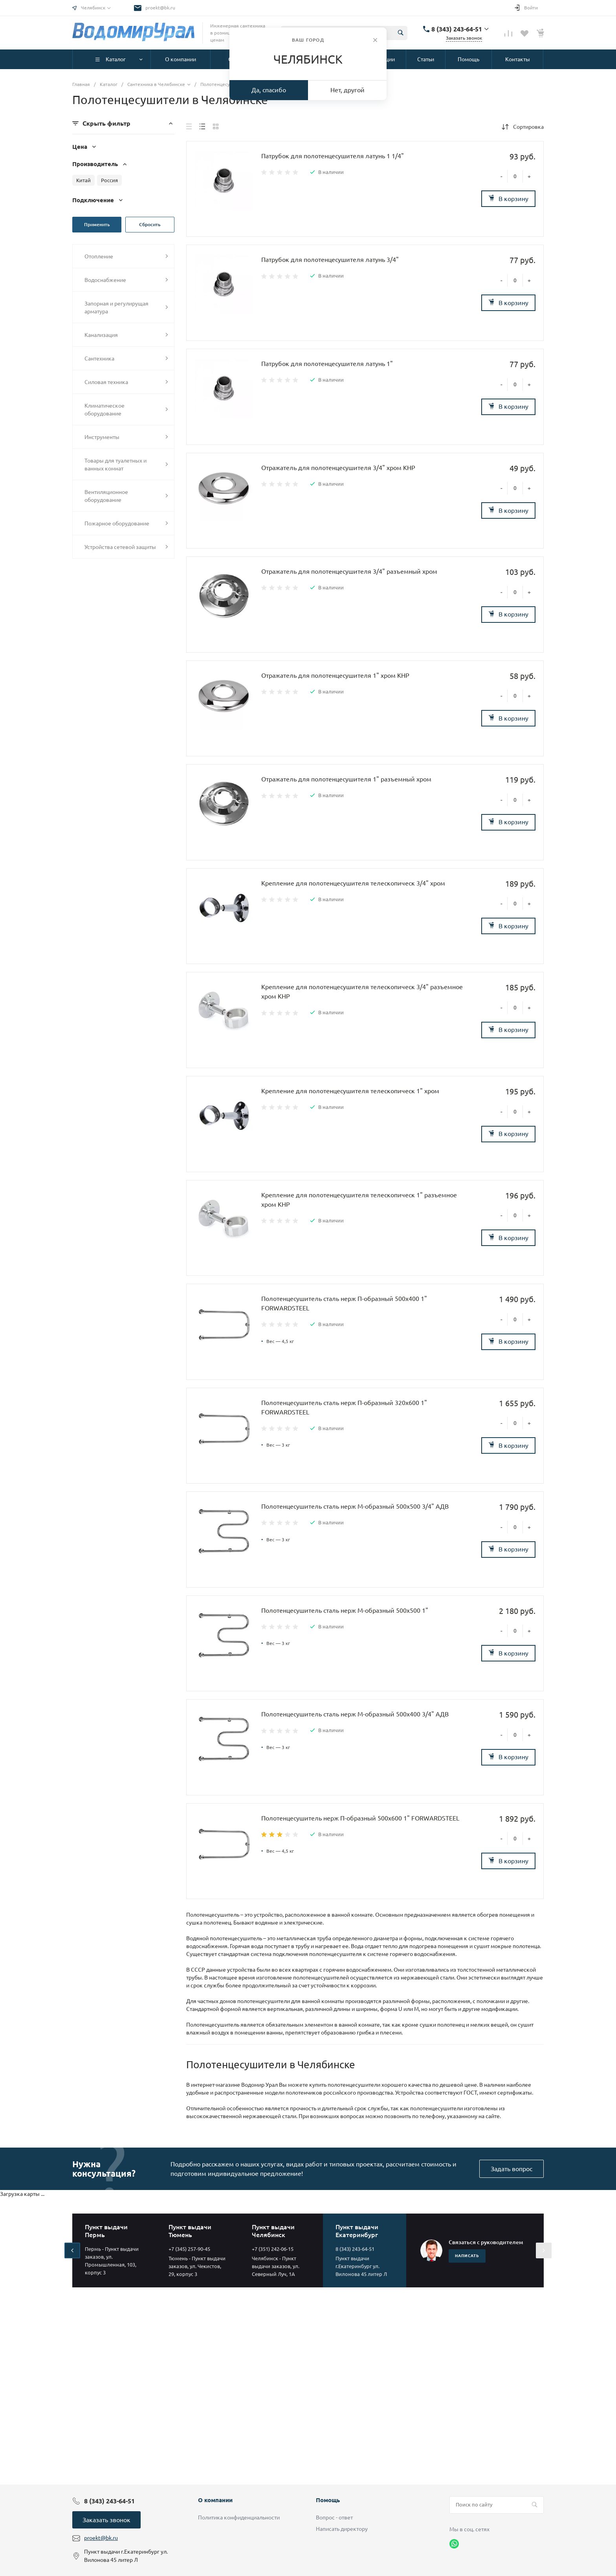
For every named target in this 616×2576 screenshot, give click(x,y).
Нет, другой (347, 89)
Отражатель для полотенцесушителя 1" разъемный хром (346, 779)
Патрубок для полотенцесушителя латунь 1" (327, 363)
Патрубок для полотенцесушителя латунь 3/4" (330, 259)
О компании (215, 2500)
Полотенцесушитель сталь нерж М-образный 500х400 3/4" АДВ (355, 1714)
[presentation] (72, 2250)
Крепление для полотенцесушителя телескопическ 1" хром (350, 1090)
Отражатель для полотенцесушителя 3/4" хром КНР (338, 467)
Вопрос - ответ (334, 2517)
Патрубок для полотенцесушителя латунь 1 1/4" (332, 155)
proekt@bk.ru (160, 7)
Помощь (328, 2500)
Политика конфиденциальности (239, 2517)
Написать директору (342, 2529)
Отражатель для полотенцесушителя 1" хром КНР (335, 675)
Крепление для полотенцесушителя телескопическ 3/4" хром (353, 883)
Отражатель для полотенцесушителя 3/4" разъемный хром (349, 571)
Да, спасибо (268, 89)
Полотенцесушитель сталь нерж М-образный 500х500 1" (344, 1610)
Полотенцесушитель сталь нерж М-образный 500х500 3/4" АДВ (355, 1506)
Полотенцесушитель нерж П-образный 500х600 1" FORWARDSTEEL (360, 1818)
